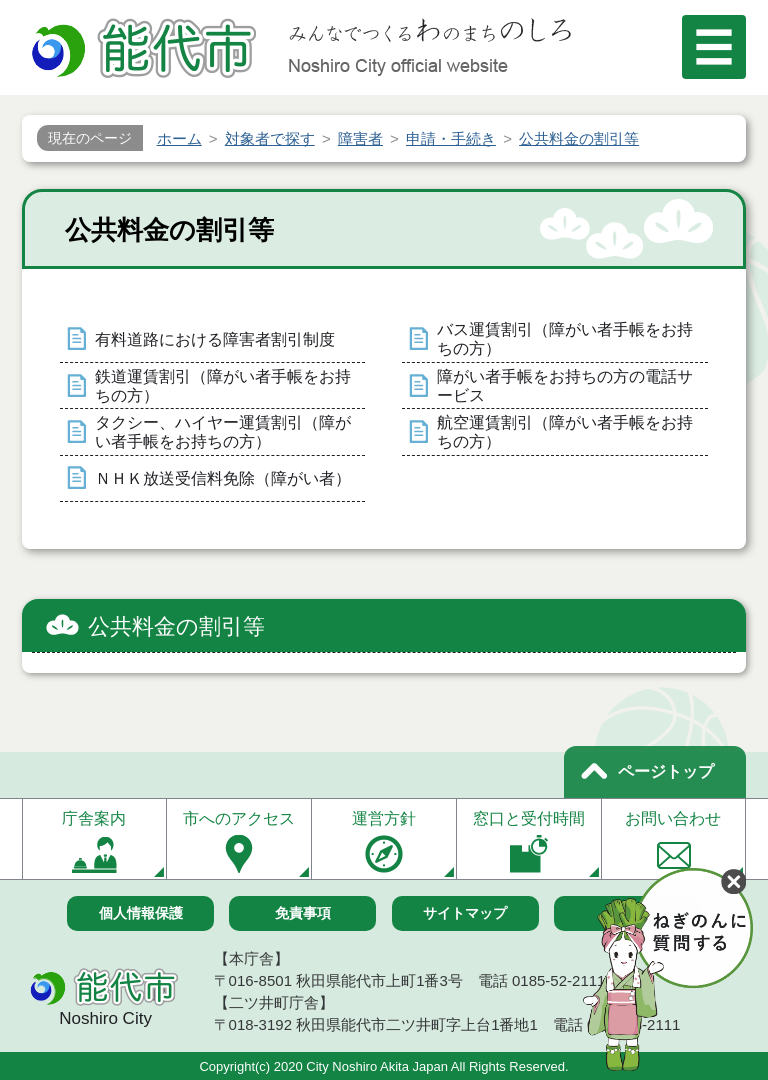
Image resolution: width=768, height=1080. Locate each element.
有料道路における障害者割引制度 (215, 339)
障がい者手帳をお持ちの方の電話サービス (565, 386)
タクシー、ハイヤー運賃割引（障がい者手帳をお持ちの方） (223, 432)
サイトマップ (465, 913)
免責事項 (303, 913)
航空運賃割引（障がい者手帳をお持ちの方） (565, 432)
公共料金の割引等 (176, 626)
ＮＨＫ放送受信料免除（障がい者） (223, 478)
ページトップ (666, 771)
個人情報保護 (141, 913)
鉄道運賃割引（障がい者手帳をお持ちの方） (223, 386)
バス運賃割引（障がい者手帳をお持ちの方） (565, 339)
